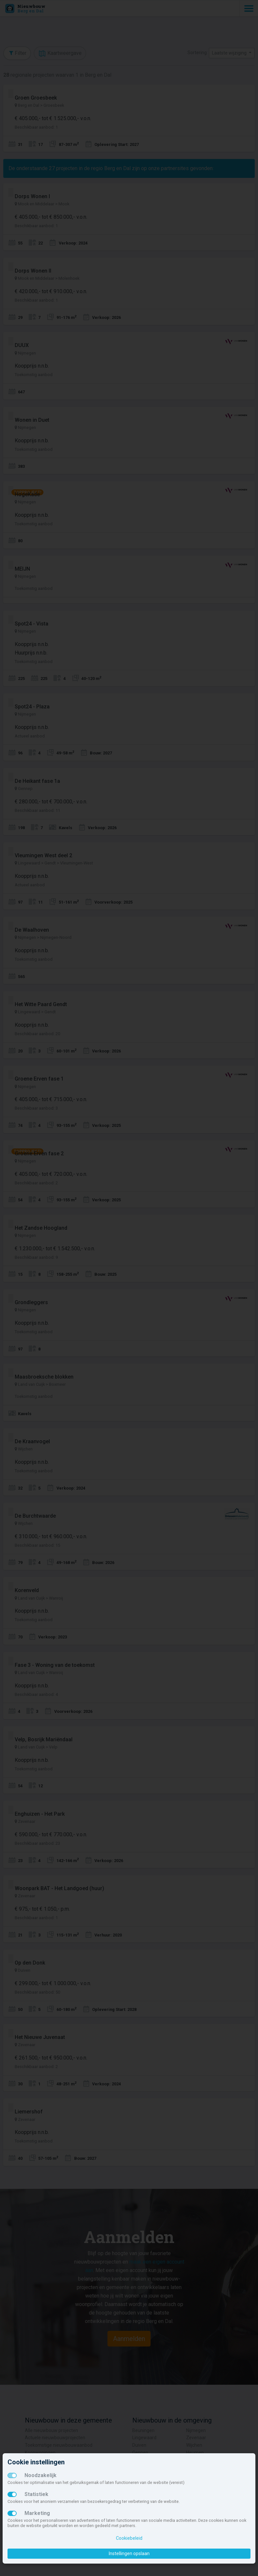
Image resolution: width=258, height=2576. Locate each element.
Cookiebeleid (129, 2538)
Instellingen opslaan (129, 2553)
